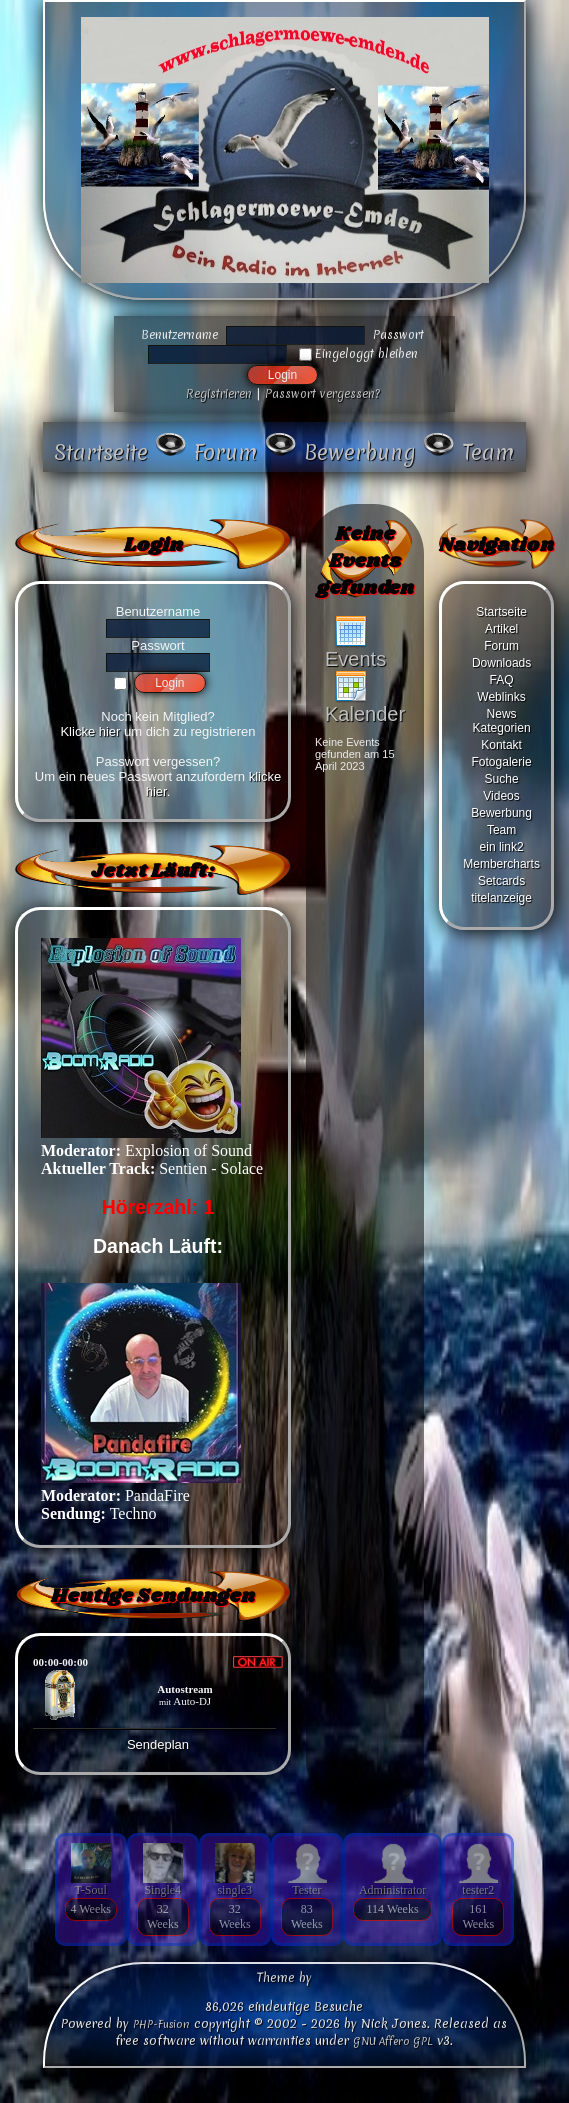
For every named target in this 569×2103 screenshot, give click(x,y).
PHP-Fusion (161, 2024)
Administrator (392, 1890)
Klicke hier (90, 731)
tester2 (478, 1890)
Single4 (162, 1890)
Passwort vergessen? (322, 394)
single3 (234, 1890)
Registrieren (219, 394)
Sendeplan (158, 1744)
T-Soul (91, 1890)
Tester (306, 1890)
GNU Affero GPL (393, 2041)
